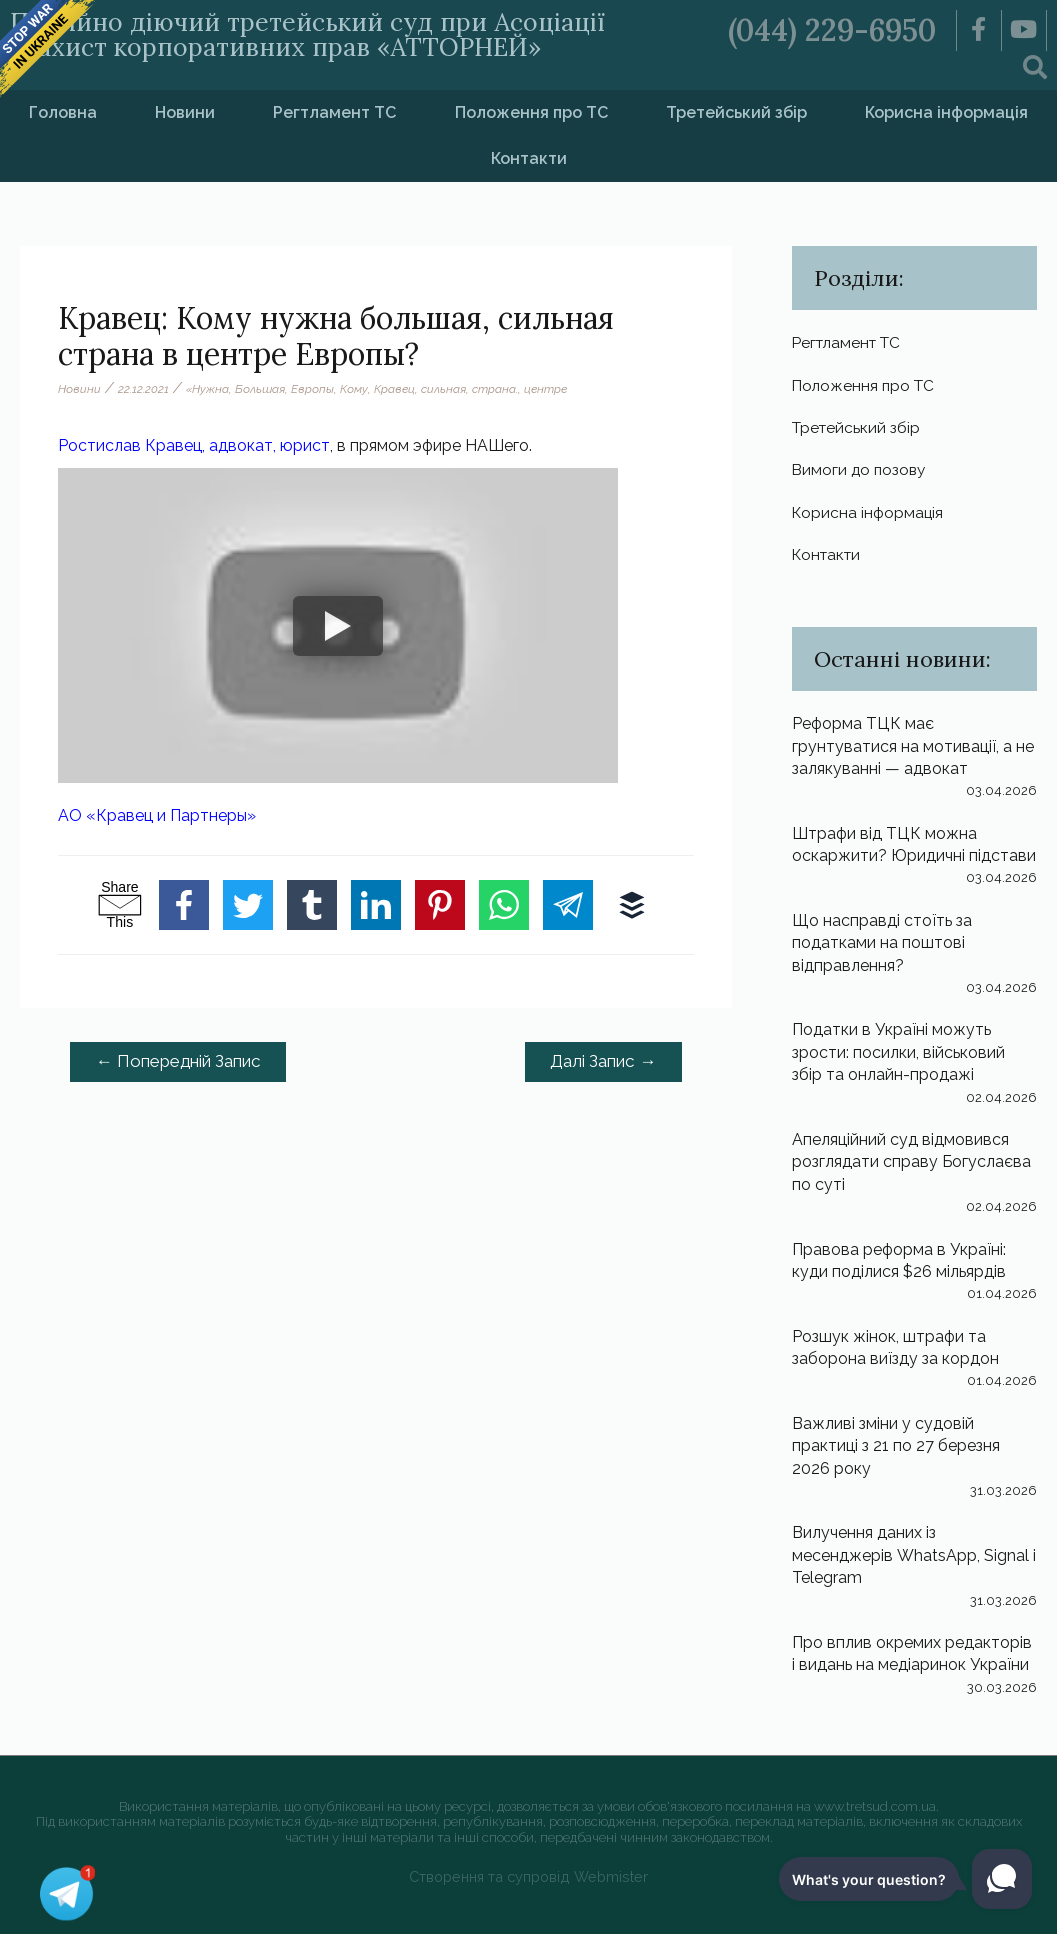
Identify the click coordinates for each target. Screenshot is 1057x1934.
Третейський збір (736, 112)
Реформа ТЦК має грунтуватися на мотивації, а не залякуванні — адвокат (913, 746)
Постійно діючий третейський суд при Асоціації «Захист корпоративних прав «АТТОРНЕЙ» (307, 34)
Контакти (529, 158)
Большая (260, 389)
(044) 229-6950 (832, 30)
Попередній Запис (178, 1061)
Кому (354, 389)
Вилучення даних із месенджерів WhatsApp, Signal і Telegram (914, 1555)
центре (545, 389)
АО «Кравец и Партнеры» (157, 815)
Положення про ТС (531, 112)
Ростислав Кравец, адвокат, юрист (194, 445)
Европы (312, 389)
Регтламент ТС (334, 112)
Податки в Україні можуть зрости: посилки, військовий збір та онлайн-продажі (898, 1052)
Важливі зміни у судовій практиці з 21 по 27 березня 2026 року (896, 1446)
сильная (443, 389)
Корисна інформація (869, 512)
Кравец (394, 389)
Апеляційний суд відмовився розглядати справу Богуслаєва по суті (911, 1162)
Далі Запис (603, 1061)
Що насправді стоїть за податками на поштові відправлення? (882, 943)
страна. (495, 389)
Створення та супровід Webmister (528, 1876)
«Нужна (207, 389)
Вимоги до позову (861, 469)
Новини (185, 112)
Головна (63, 112)
